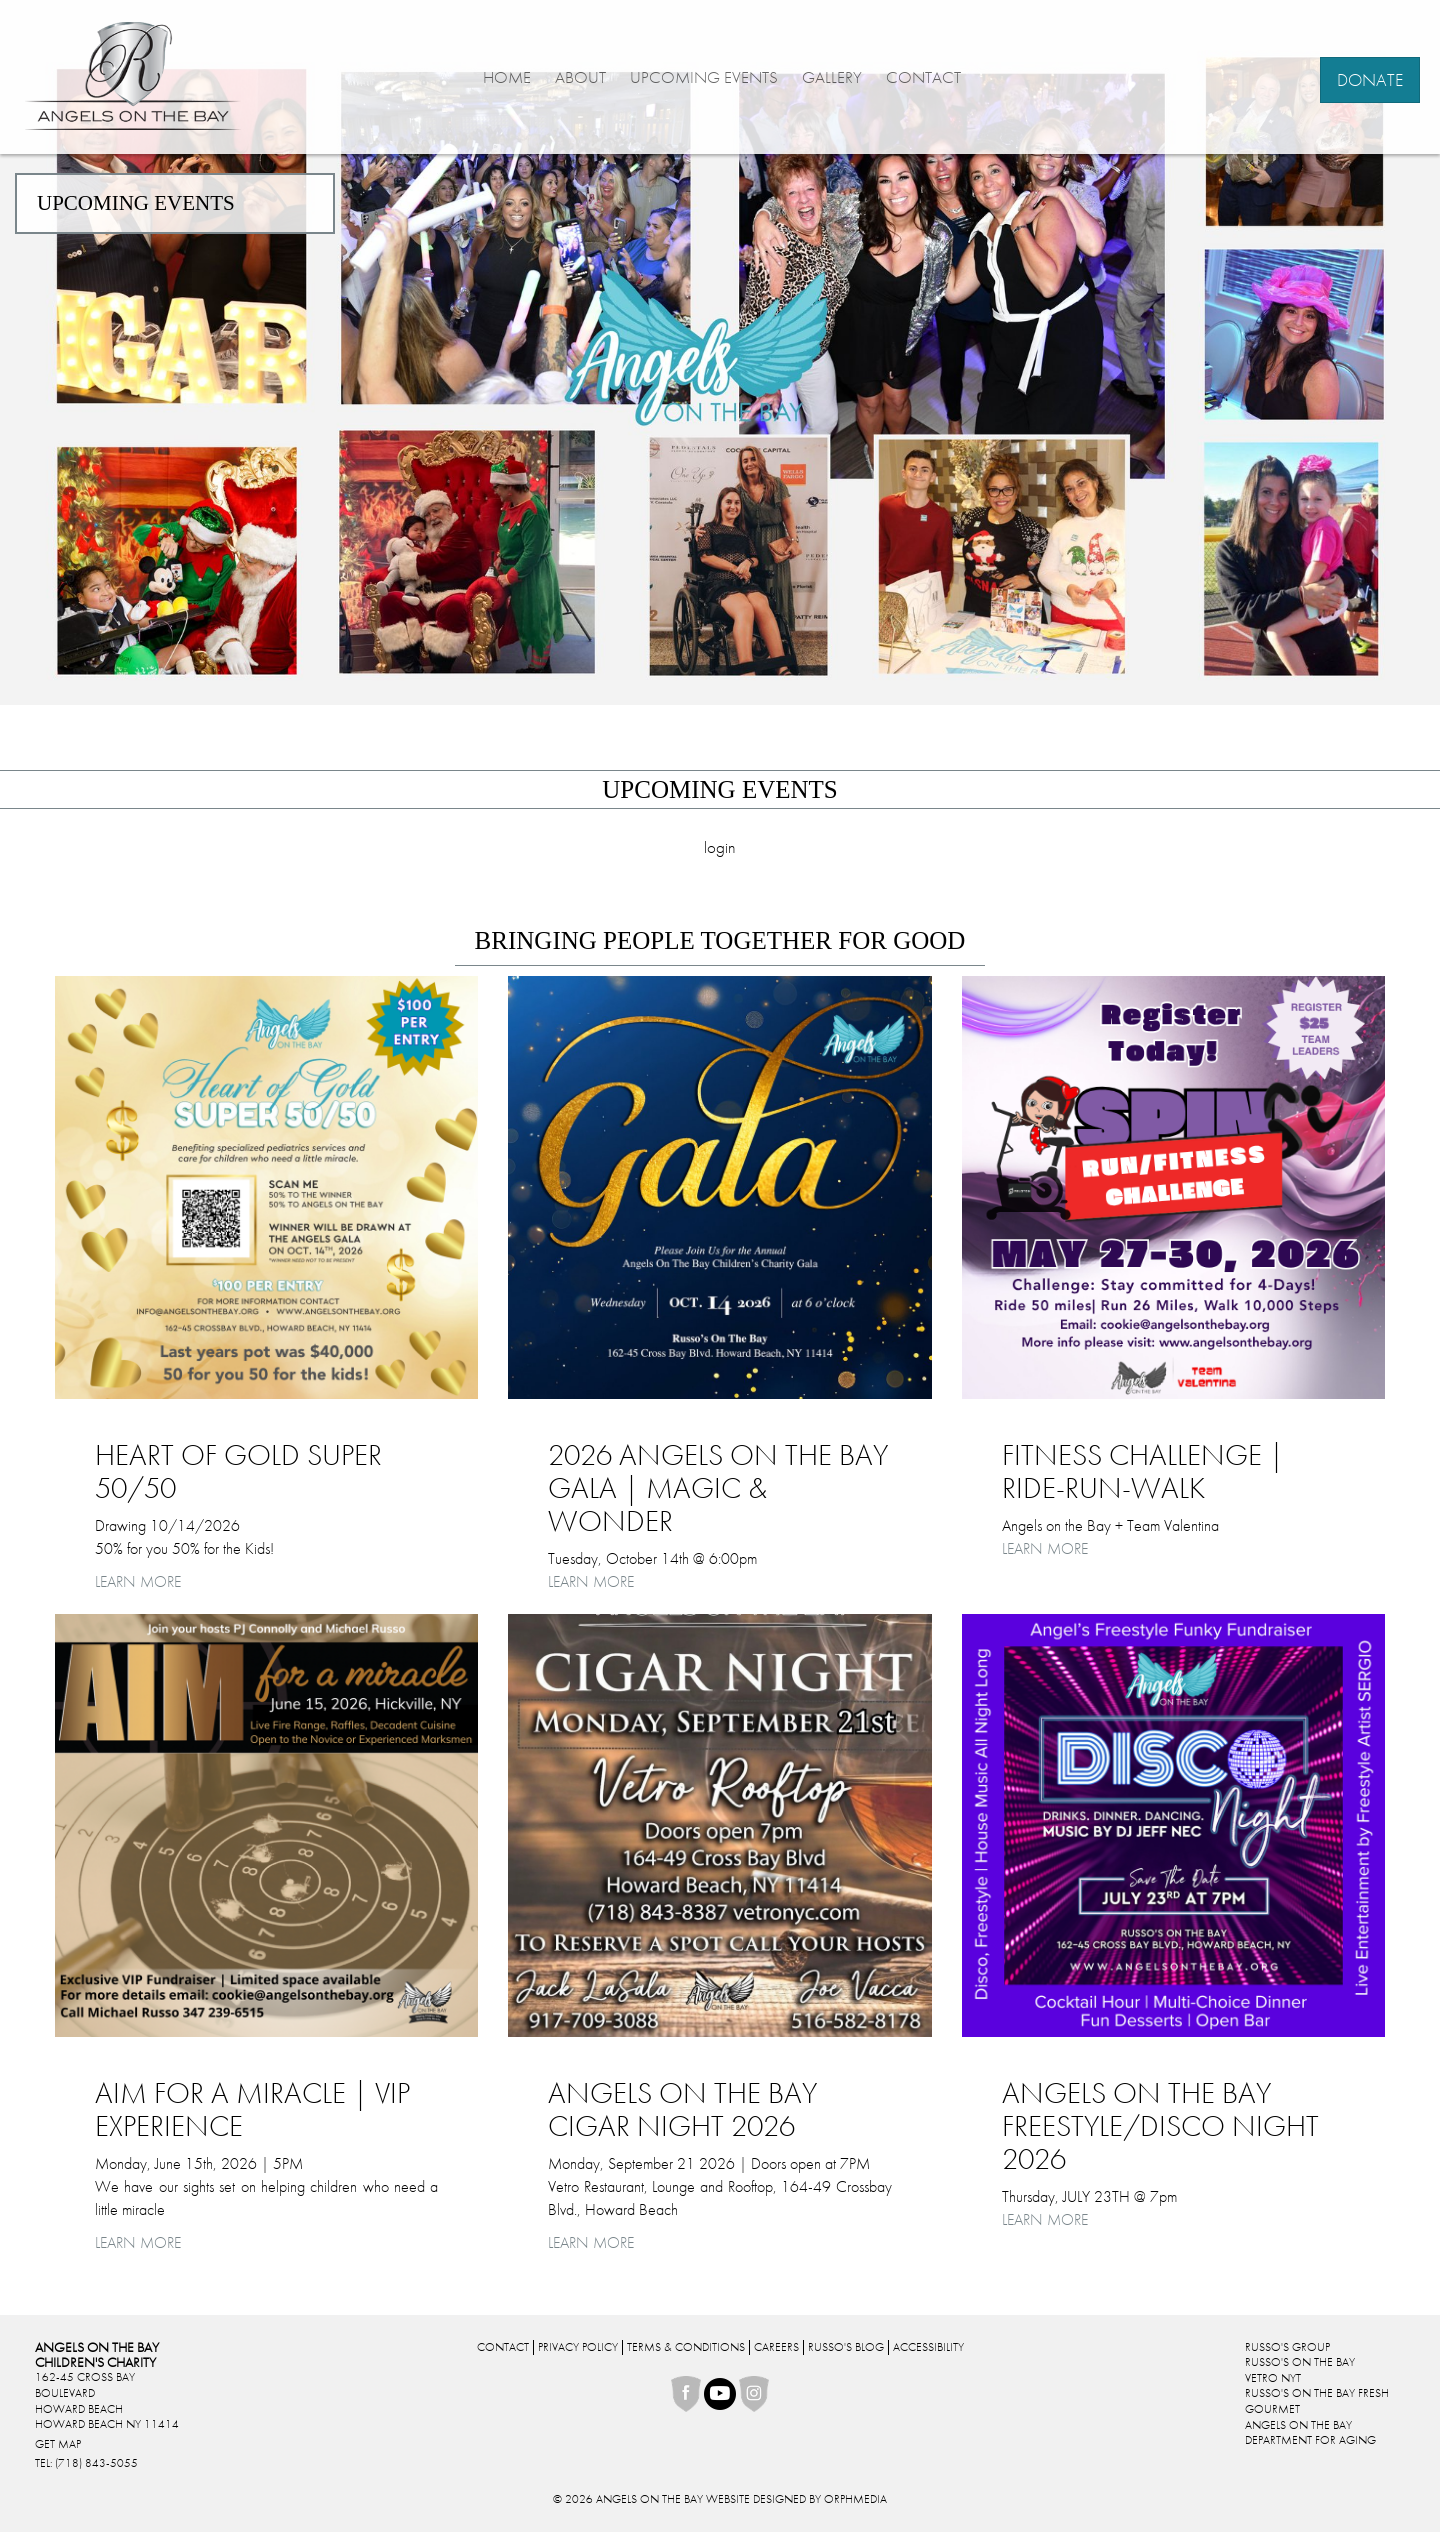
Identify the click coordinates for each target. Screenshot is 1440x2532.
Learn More (138, 1581)
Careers (776, 2347)
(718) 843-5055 (96, 2463)
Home (507, 77)
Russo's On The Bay (1300, 2362)
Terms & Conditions (686, 2347)
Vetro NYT (1273, 2378)
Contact (923, 77)
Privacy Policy (578, 2347)
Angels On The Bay (1298, 2425)
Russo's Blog (846, 2347)
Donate (1370, 79)
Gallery (832, 77)
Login (720, 847)
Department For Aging (1310, 2440)
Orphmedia (855, 2499)
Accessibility (928, 2347)
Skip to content (63, 10)
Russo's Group (1287, 2347)
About (580, 77)
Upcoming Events (704, 77)
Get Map (58, 2444)
